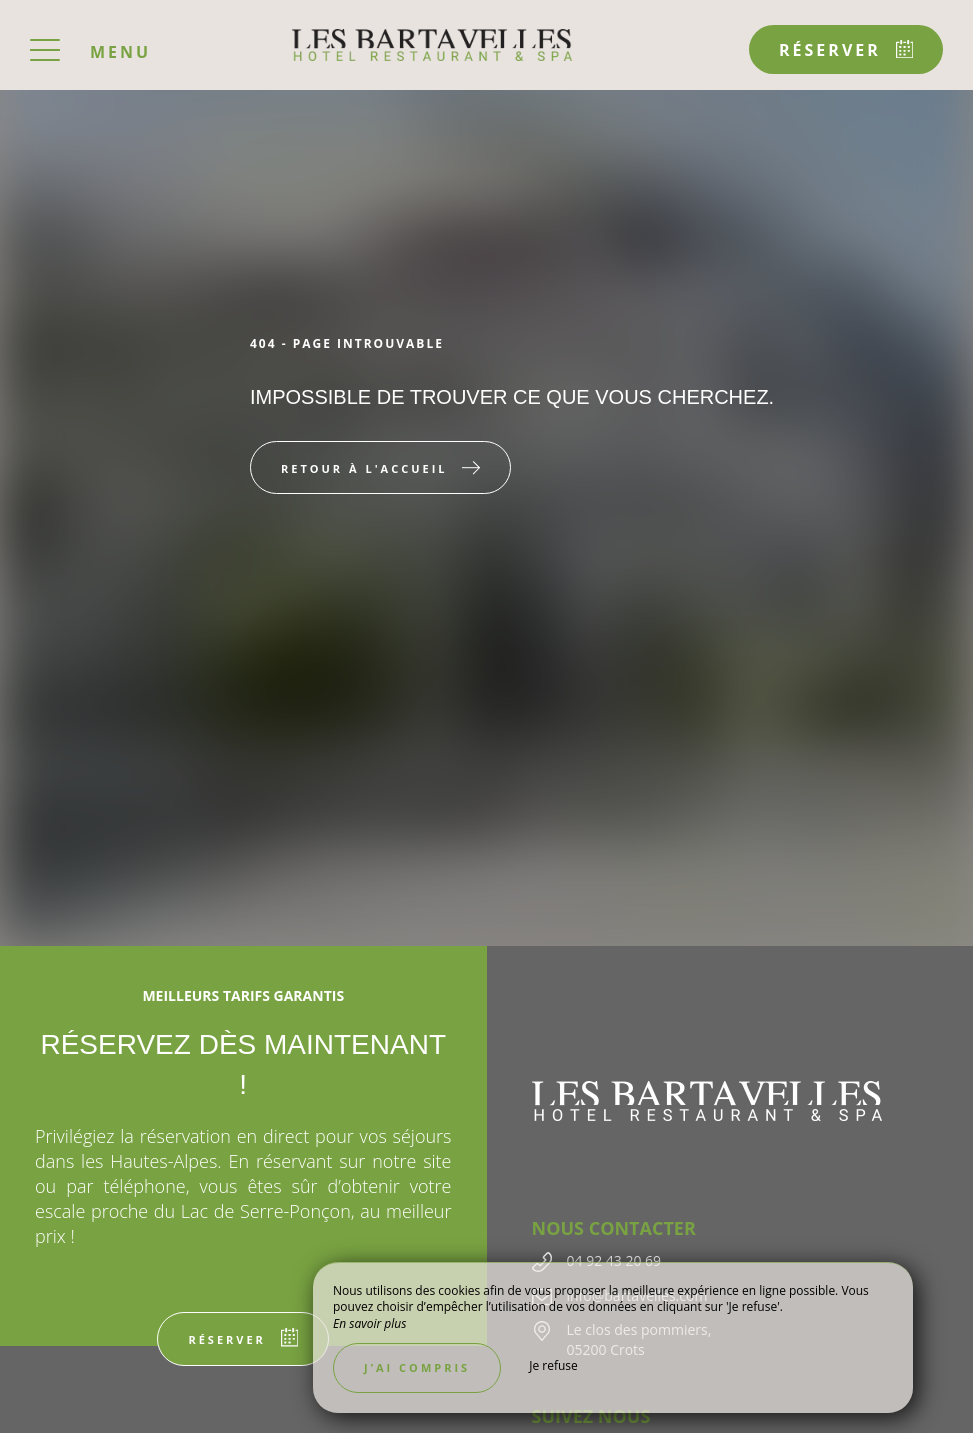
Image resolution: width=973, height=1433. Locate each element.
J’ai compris (417, 1367)
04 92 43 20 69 (614, 1260)
